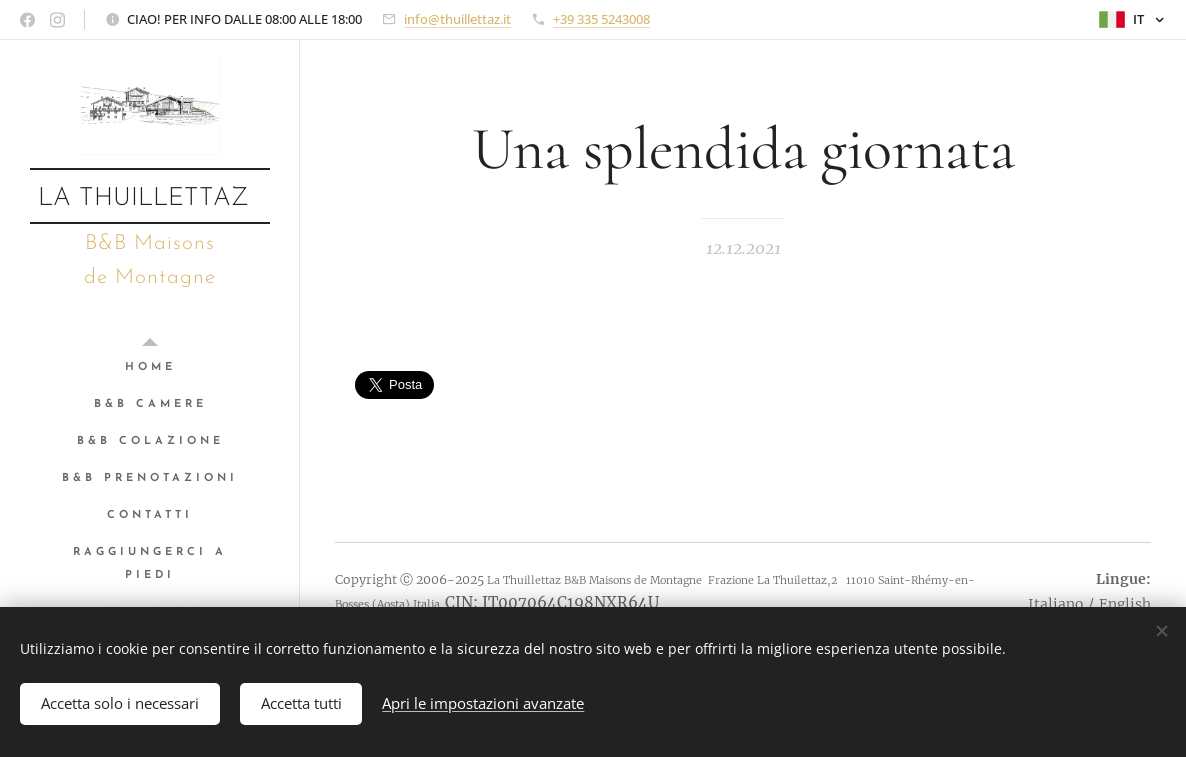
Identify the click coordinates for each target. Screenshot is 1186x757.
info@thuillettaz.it (457, 19)
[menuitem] (150, 367)
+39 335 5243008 (601, 19)
